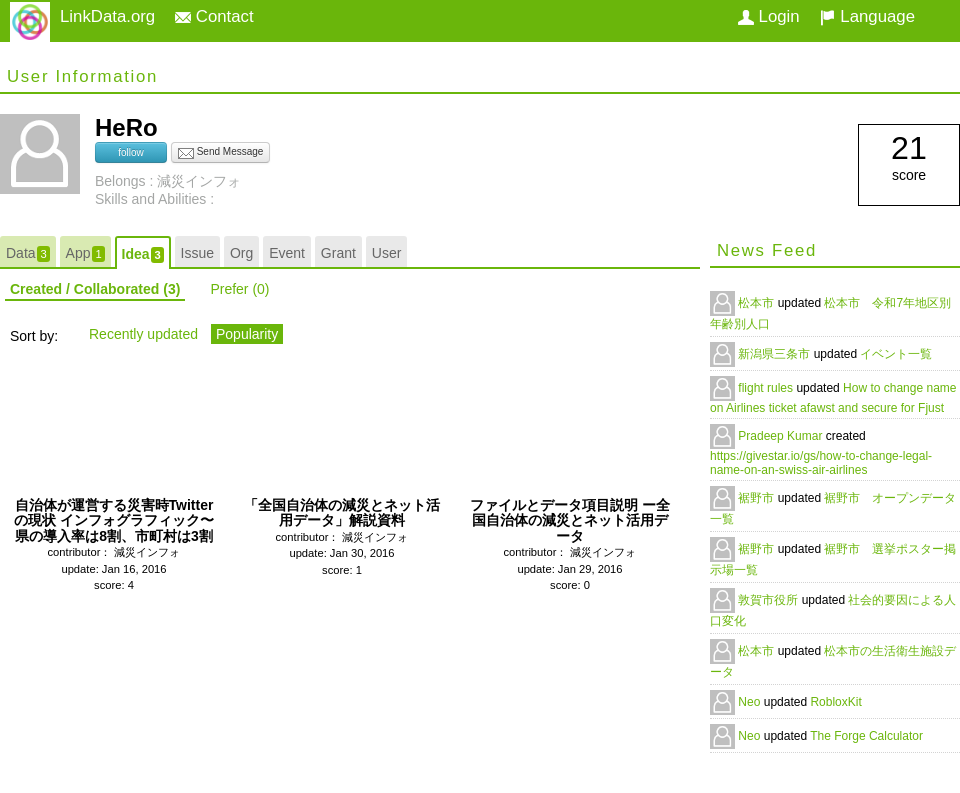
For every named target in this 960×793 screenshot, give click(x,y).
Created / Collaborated (95, 289)
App (85, 253)
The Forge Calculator (866, 736)
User (387, 253)
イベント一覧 (896, 354)
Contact (214, 16)
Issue (197, 253)
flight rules (767, 388)
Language (867, 16)
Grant (338, 253)
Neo (750, 702)
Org (241, 253)
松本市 (757, 303)
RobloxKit (835, 702)
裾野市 (757, 498)
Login (769, 16)
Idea (143, 254)
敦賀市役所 (769, 600)
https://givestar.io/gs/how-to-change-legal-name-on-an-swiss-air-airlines (821, 463)
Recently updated (143, 334)
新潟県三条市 (775, 354)
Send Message (221, 153)
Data (28, 253)
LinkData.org (107, 16)
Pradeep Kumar (781, 436)
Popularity (247, 334)
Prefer (239, 289)
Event (287, 253)
